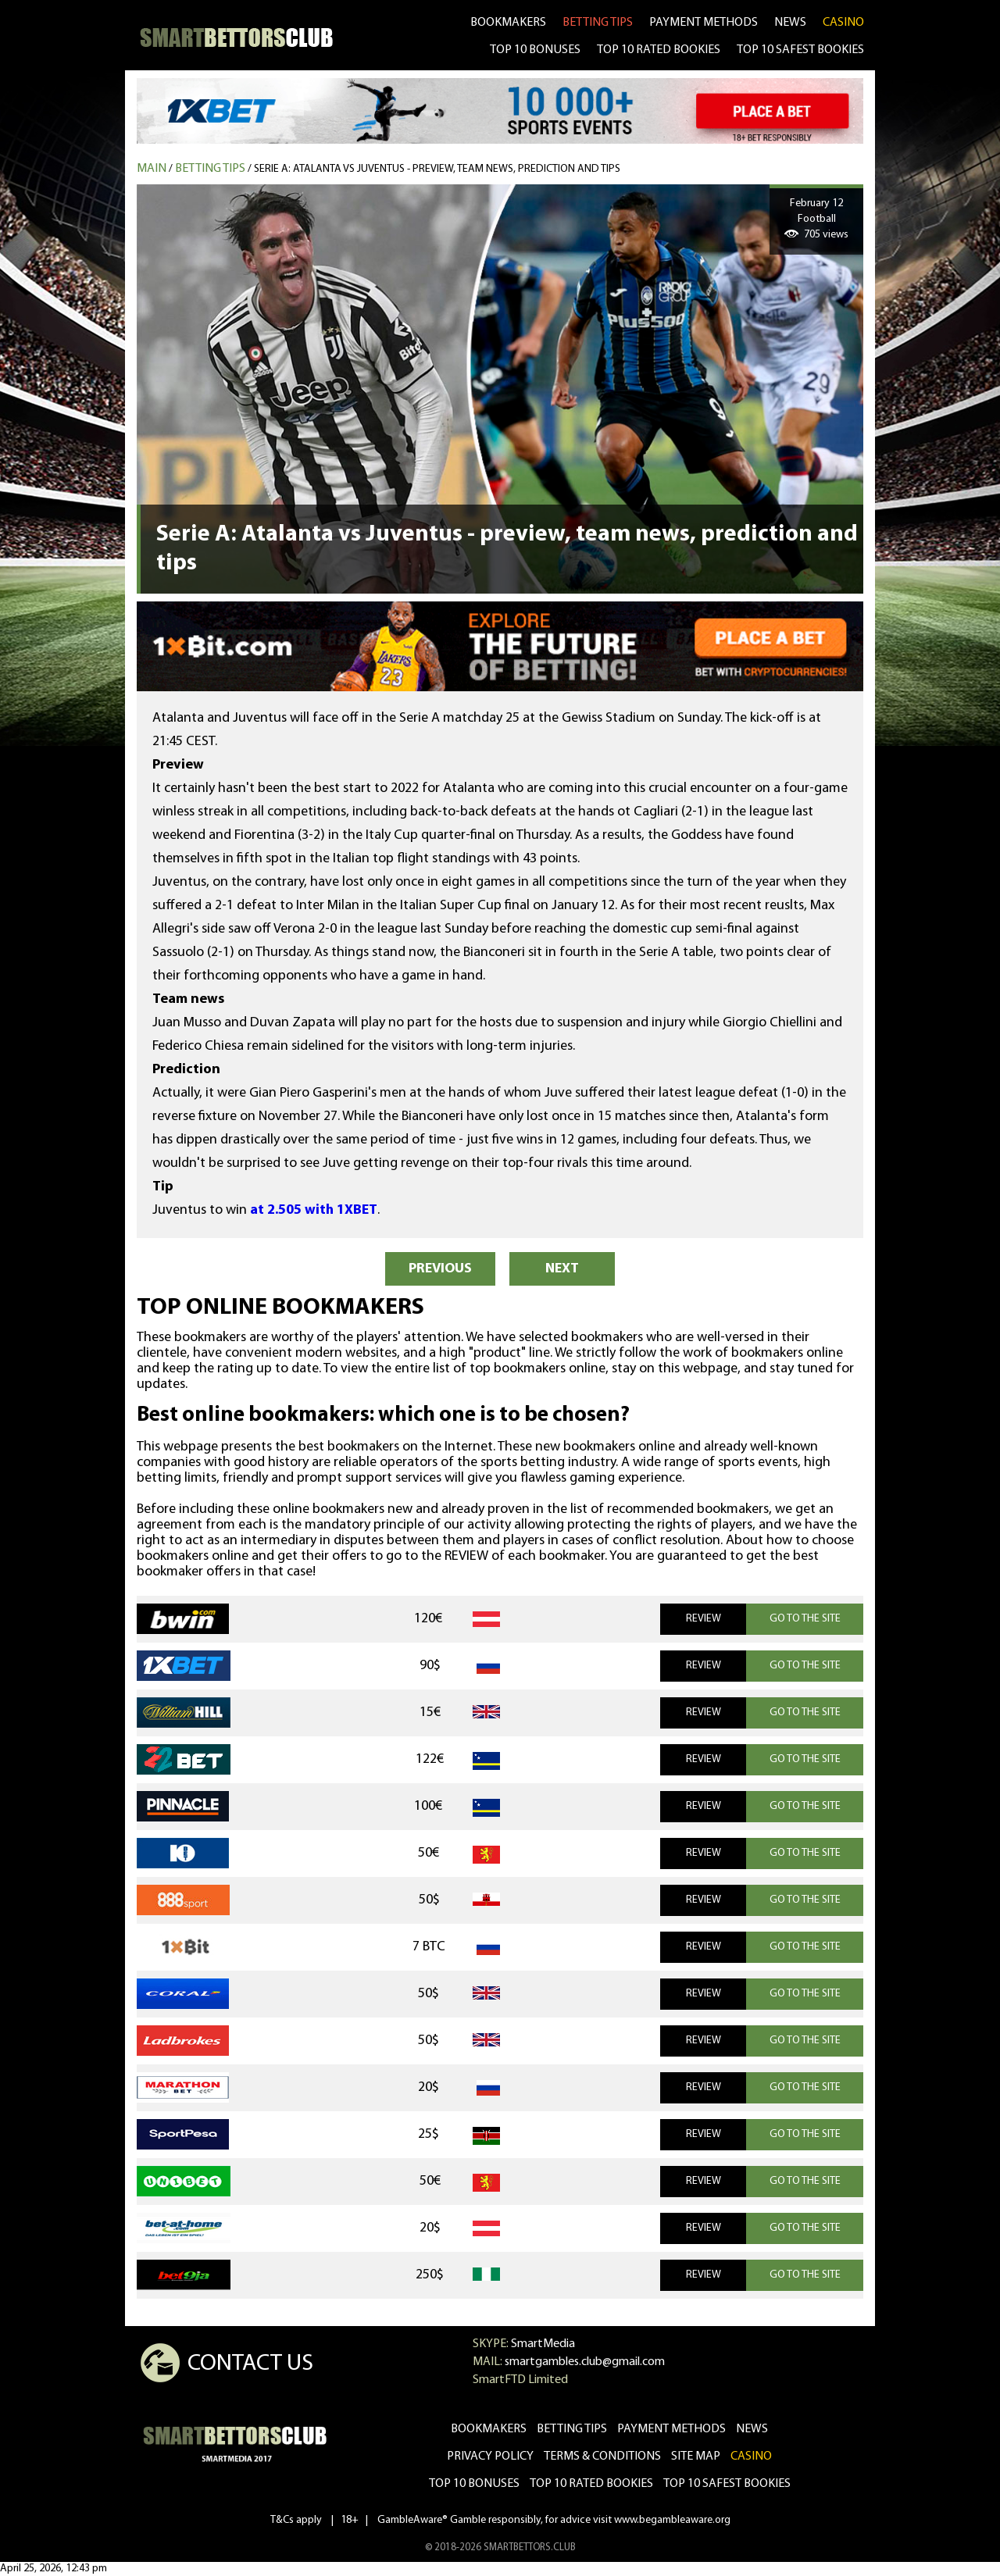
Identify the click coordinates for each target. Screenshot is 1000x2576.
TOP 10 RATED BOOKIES (658, 50)
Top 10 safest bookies (727, 2484)
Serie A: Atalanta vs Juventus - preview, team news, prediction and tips (437, 169)
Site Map (695, 2456)
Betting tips (210, 168)
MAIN (151, 168)
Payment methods (703, 22)
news (790, 22)
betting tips (597, 22)
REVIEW (703, 1619)
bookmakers (508, 22)
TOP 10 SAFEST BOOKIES (800, 50)
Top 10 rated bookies (591, 2484)
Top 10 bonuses (474, 2484)
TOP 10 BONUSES (535, 50)
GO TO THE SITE (805, 1619)
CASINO (843, 22)
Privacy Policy (490, 2456)
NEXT (562, 1268)
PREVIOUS (440, 1268)
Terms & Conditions (602, 2456)
